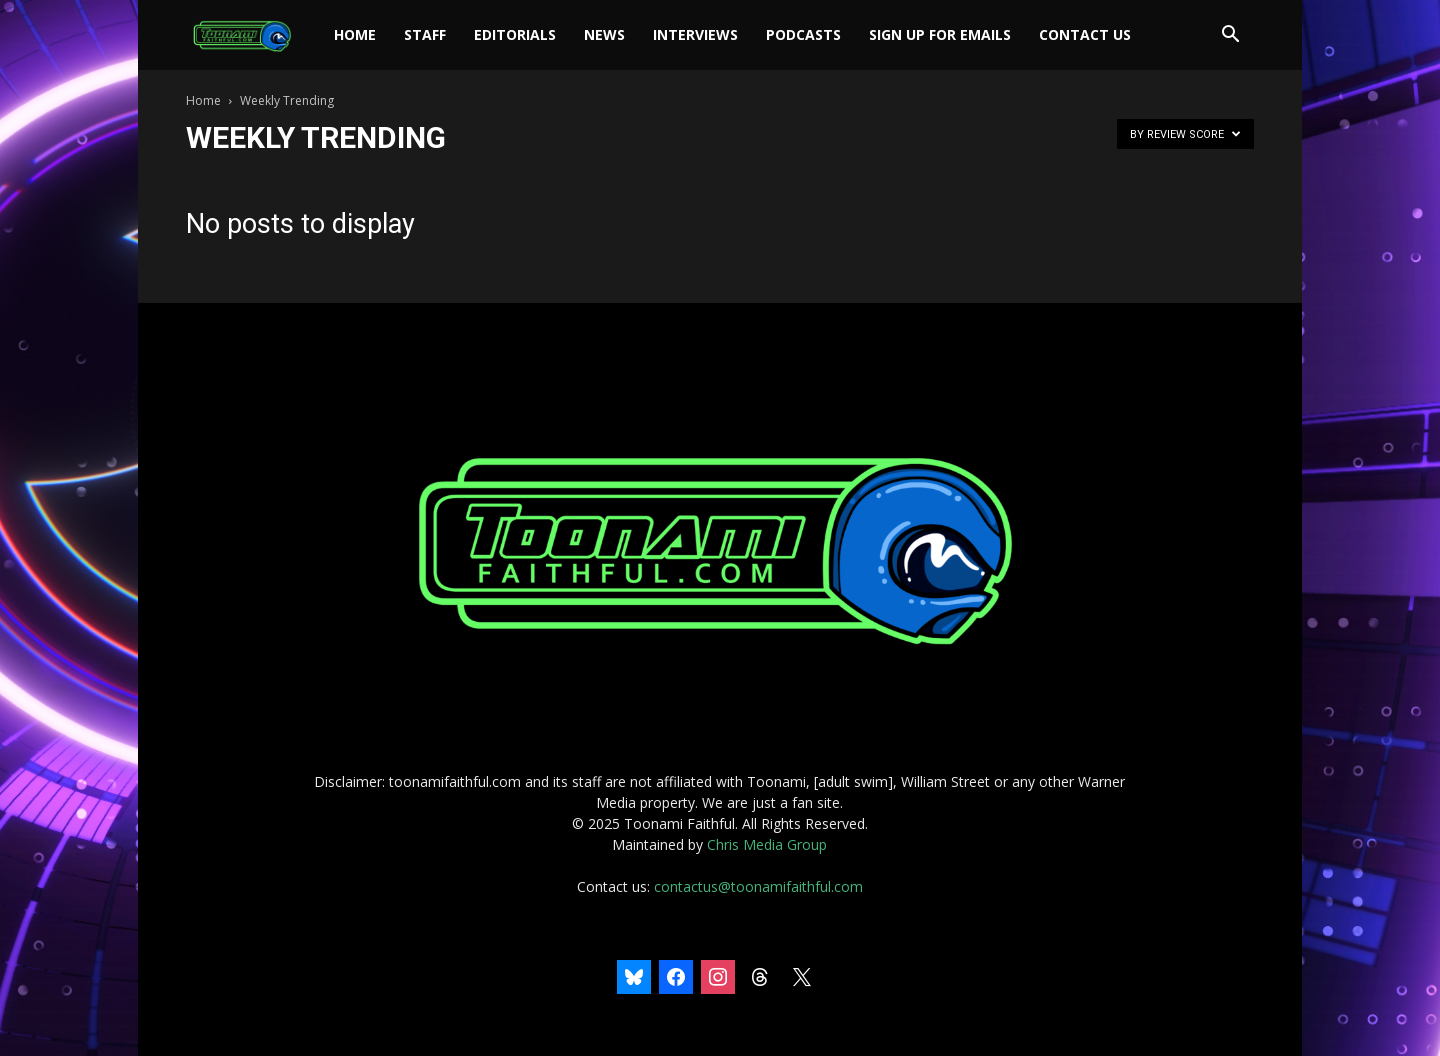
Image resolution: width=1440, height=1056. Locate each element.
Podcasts (803, 34)
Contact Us (1085, 34)
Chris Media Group (767, 844)
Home (355, 34)
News (604, 34)
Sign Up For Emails (940, 34)
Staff (425, 34)
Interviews (695, 34)
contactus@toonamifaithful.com (758, 886)
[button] (1230, 36)
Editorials (515, 34)
